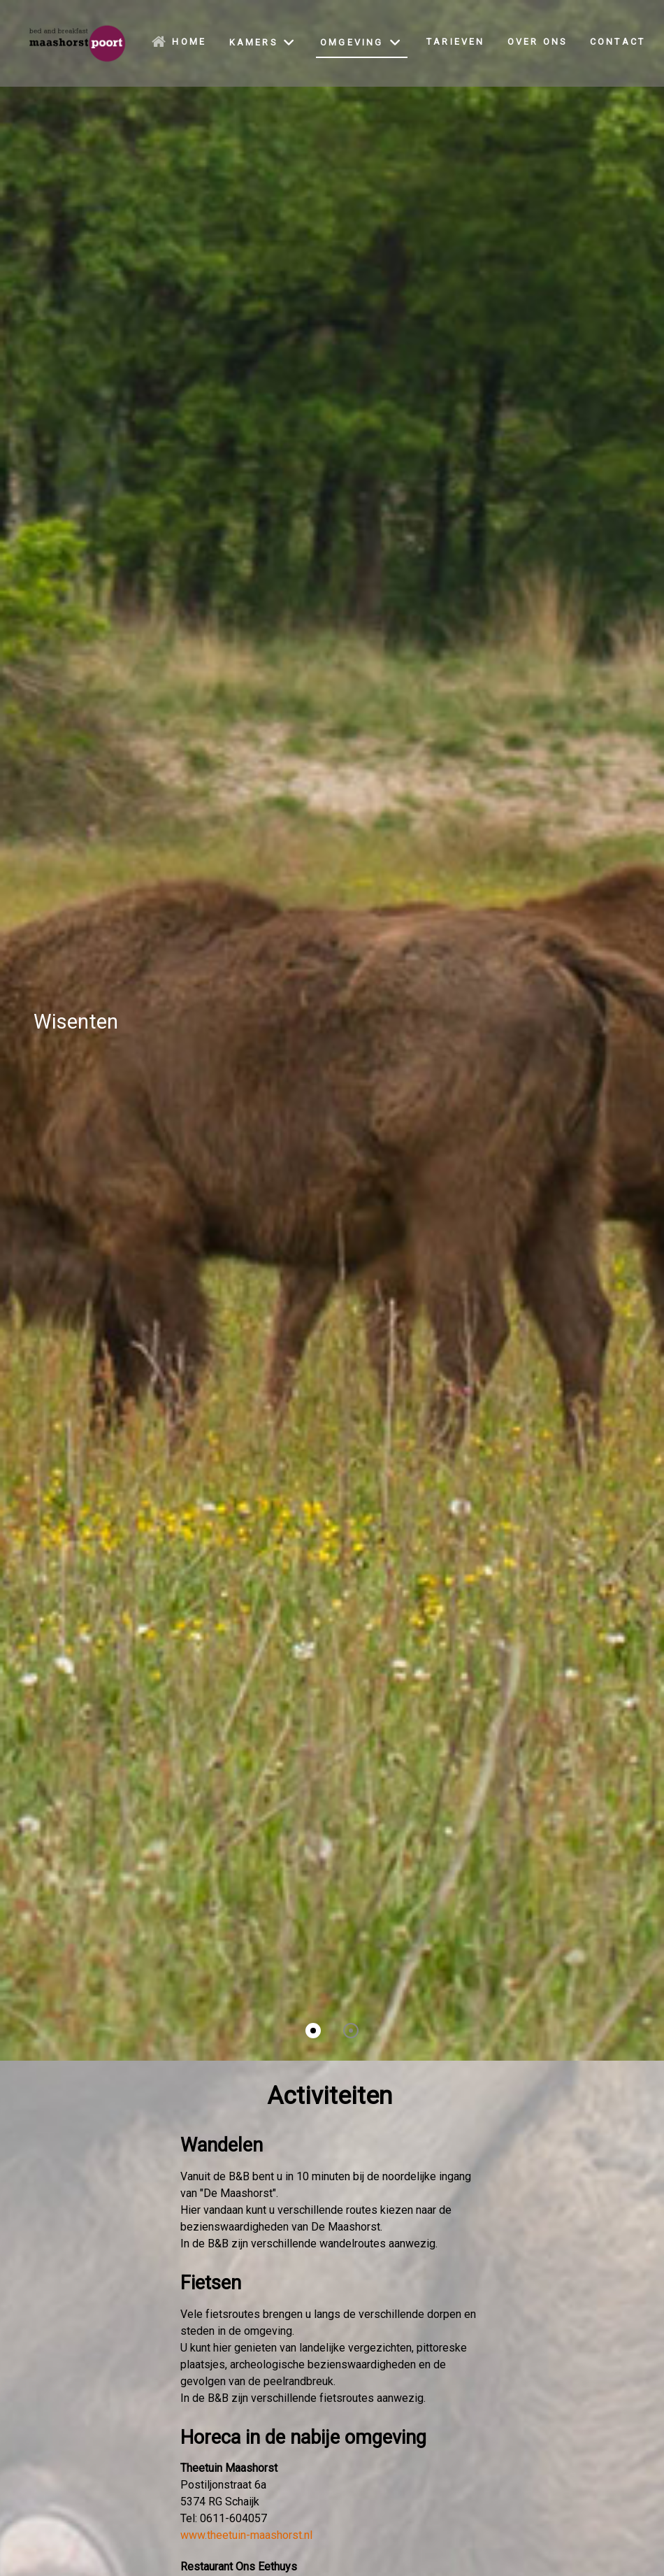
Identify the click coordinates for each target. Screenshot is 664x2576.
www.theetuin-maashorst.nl (246, 2535)
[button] (313, 2030)
